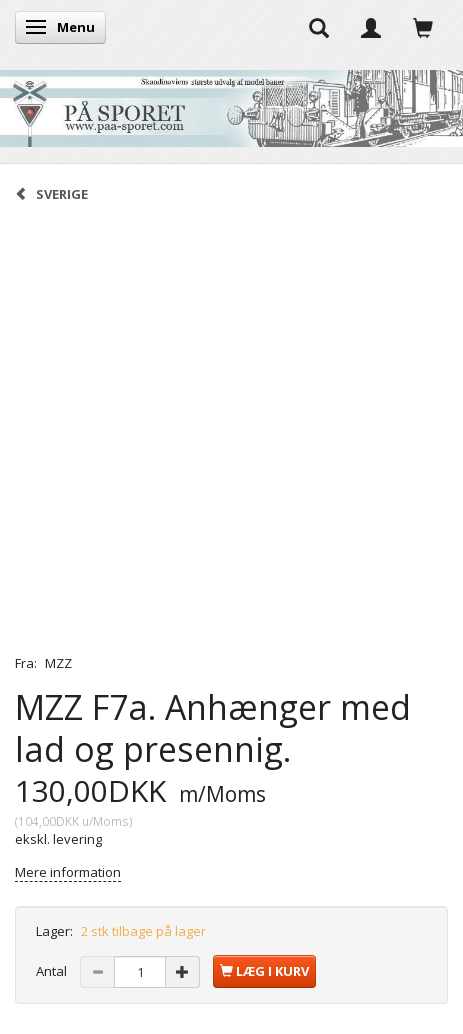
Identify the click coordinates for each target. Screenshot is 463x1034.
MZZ (58, 663)
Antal (53, 971)
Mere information (68, 872)
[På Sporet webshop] (231, 103)
